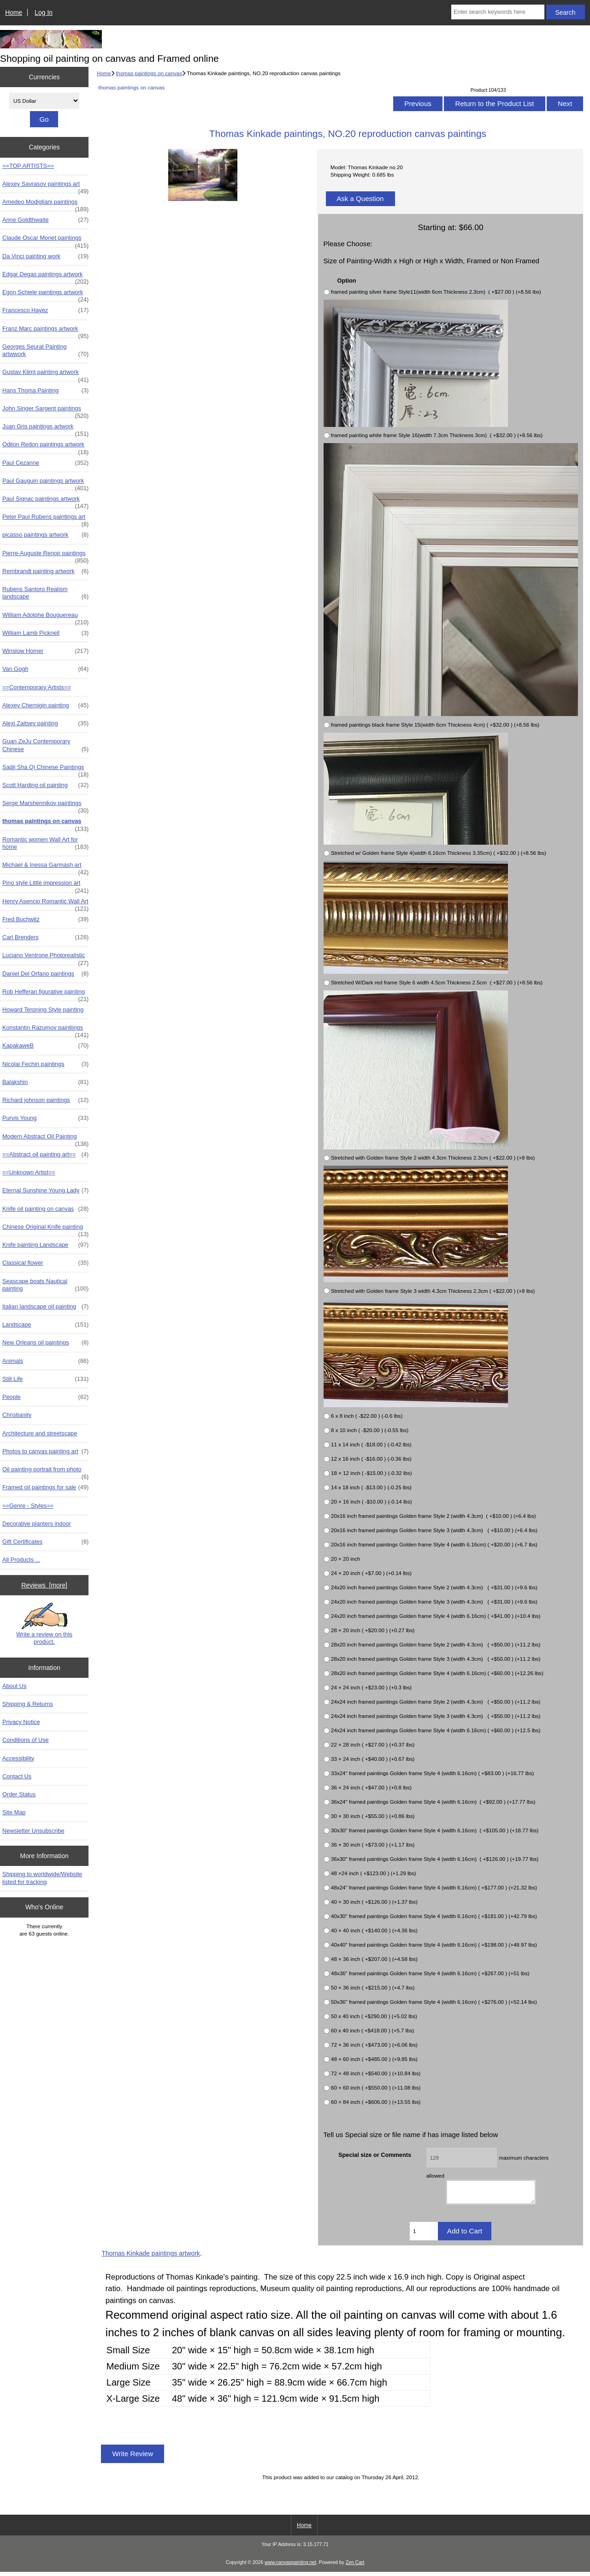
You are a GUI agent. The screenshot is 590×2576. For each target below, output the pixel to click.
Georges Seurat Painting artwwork (45, 350)
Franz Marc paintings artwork (45, 331)
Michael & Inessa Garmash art (45, 867)
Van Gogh (45, 669)
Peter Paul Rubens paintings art (45, 519)
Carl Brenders (45, 937)
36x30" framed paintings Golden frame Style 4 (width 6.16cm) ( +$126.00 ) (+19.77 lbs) (434, 1859)
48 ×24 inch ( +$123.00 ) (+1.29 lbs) (373, 1873)
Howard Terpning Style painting (42, 1009)
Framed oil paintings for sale (45, 1487)
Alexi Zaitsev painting (45, 723)
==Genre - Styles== (27, 1505)
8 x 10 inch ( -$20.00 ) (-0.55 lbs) (369, 1430)
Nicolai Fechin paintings (45, 1064)
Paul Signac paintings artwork (45, 501)
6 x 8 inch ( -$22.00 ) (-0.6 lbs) (366, 1416)
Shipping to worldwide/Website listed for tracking (42, 1878)
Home (13, 12)
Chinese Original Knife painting (45, 1229)
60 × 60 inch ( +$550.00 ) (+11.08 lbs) (375, 2087)
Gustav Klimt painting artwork (45, 374)
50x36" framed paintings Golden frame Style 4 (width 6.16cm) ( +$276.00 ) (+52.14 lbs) (434, 2002)
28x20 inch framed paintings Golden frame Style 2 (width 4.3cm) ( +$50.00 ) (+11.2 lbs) (435, 1644)
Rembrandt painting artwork (45, 571)
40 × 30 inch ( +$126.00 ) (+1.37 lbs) (374, 1902)
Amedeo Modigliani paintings (45, 204)
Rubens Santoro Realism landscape (45, 593)
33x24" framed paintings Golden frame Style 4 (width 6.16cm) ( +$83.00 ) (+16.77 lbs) (432, 1773)
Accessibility (18, 1758)
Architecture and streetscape (39, 1433)
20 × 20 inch (345, 1559)
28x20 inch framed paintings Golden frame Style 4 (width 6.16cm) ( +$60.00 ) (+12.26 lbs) (437, 1673)
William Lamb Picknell (45, 633)
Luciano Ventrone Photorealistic (45, 958)
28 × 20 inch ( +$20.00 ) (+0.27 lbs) (372, 1630)
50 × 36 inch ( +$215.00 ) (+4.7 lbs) (372, 1987)
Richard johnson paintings (45, 1100)
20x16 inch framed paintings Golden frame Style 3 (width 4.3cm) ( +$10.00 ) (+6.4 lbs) (434, 1530)
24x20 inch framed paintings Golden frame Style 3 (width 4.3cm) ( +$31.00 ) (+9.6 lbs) (434, 1602)
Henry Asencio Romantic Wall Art (45, 904)
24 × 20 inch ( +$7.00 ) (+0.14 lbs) (371, 1573)
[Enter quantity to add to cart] (424, 2235)
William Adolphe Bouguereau (45, 617)
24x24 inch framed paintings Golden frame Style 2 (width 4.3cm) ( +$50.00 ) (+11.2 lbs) (435, 1702)
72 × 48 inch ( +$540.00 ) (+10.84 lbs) (375, 2073)
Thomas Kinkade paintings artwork (150, 2257)
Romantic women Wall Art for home (45, 843)
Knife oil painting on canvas (45, 1209)
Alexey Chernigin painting (45, 705)
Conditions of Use (25, 1739)
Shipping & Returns (27, 1703)
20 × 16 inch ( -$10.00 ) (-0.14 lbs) (371, 1501)
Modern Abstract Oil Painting (45, 1139)
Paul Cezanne (45, 463)
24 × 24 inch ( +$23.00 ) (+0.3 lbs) (371, 1687)
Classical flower (45, 1263)
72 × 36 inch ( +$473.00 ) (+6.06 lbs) (374, 2045)
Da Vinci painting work (45, 256)
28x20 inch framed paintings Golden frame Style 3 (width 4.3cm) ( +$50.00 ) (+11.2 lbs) (435, 1659)
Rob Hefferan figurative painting (45, 994)
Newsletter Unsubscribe (33, 1830)
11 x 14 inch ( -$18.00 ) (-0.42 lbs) (371, 1444)
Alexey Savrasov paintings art (45, 186)
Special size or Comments (374, 2154)
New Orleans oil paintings (45, 1342)
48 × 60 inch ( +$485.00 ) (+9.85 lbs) (374, 2059)
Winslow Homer (45, 651)
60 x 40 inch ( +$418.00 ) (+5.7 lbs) (372, 2030)
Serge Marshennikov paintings (45, 805)
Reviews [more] (44, 1585)
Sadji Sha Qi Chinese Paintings (45, 770)
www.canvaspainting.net (290, 2566)
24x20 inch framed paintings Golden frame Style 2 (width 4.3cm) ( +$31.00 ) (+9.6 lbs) (434, 1587)
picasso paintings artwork (45, 535)
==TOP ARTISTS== (28, 165)
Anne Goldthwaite (45, 220)
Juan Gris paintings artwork (45, 429)
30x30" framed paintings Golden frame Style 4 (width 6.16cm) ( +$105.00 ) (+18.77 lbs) (434, 1830)
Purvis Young (45, 1118)
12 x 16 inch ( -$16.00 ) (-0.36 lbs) (371, 1459)
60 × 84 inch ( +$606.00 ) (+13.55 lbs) (375, 2102)
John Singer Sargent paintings (45, 411)
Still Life (45, 1379)
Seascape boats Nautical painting (45, 1285)
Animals (45, 1361)
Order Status (18, 1794)
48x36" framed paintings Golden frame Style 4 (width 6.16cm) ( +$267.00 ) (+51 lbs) (430, 1973)
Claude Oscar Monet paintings (45, 240)
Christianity (16, 1414)
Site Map (13, 1812)
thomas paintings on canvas (149, 73)
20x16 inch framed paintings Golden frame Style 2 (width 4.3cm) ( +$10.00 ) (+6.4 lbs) (433, 1516)
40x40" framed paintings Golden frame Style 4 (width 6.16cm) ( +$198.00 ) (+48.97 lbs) (434, 1945)
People (45, 1397)
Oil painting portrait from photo (45, 1472)
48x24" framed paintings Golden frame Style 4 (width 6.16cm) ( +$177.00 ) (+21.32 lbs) (434, 1887)
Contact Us (16, 1776)
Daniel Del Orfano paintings (45, 973)
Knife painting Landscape (45, 1245)
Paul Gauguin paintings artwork (45, 483)
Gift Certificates (45, 1542)
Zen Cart (355, 2566)
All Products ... (21, 1559)
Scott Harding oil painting (45, 785)
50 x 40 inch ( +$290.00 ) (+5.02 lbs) (374, 2016)
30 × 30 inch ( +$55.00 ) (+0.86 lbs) (372, 1816)
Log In (44, 12)
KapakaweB (45, 1045)
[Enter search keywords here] (497, 12)
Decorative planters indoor (36, 1523)
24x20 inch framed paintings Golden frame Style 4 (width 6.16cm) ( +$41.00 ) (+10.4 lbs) (435, 1616)
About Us (14, 1685)
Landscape (45, 1324)
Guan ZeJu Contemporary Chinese (45, 745)
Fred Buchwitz (45, 919)
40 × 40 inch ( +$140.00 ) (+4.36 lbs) (374, 1930)
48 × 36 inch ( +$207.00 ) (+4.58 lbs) (374, 1959)
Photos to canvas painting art (45, 1451)
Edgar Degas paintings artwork (45, 277)
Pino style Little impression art (45, 885)
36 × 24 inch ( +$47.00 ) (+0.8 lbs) (371, 1787)
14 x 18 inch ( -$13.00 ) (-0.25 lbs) (371, 1487)
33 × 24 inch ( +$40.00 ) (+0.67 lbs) (372, 1759)
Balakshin (45, 1082)
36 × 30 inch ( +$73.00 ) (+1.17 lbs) (372, 1845)
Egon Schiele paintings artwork (45, 295)
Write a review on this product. (44, 1624)
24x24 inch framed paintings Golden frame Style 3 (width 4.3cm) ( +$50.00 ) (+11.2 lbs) (435, 1716)
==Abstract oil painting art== (45, 1154)
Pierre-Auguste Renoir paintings (45, 556)
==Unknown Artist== (28, 1172)
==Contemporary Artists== (36, 687)
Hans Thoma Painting (45, 390)
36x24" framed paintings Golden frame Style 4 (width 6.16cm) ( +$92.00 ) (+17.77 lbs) (433, 1802)
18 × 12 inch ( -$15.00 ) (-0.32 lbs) (371, 1473)
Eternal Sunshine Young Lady (45, 1190)
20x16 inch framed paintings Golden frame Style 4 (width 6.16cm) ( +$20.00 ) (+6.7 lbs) (434, 1544)
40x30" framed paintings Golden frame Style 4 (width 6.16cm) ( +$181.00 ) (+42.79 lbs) (434, 1916)
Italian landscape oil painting (45, 1306)
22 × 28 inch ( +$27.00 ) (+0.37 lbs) (372, 1744)
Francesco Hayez (45, 310)
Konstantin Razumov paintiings (45, 1030)
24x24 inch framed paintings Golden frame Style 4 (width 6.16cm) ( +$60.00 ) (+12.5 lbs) (435, 1730)
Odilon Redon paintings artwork (45, 447)
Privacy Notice (21, 1721)
